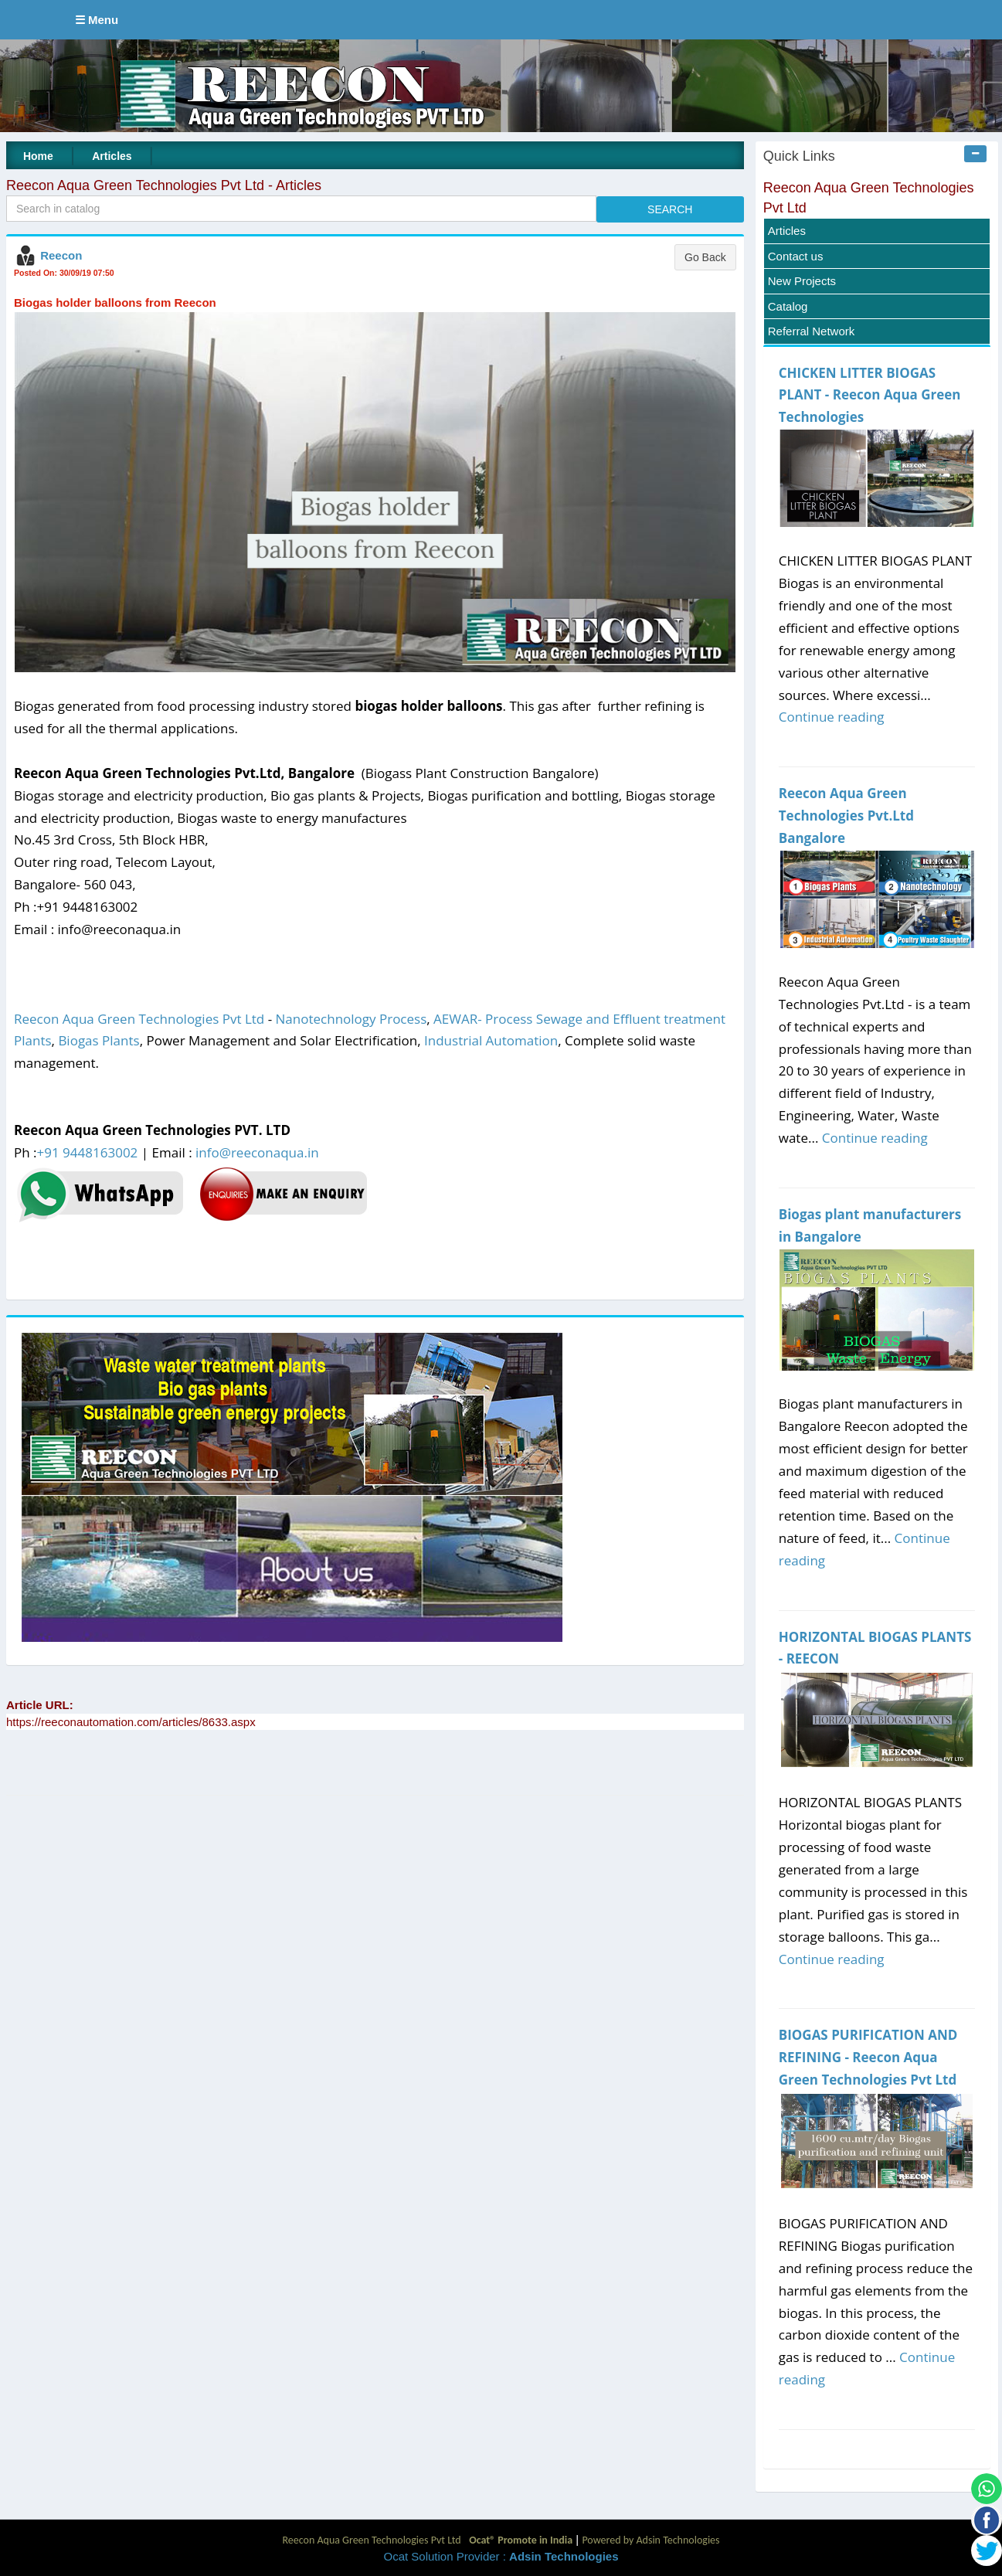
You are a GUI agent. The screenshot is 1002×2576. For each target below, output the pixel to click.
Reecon (61, 255)
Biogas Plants (98, 1040)
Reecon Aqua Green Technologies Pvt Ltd (139, 1019)
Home (38, 156)
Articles (111, 156)
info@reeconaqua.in (257, 1152)
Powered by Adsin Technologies (650, 2540)
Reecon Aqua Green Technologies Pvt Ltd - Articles (163, 185)
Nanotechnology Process (351, 1019)
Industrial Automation (491, 1040)
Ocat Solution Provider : (501, 2556)
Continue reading (832, 717)
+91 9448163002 (87, 1152)
